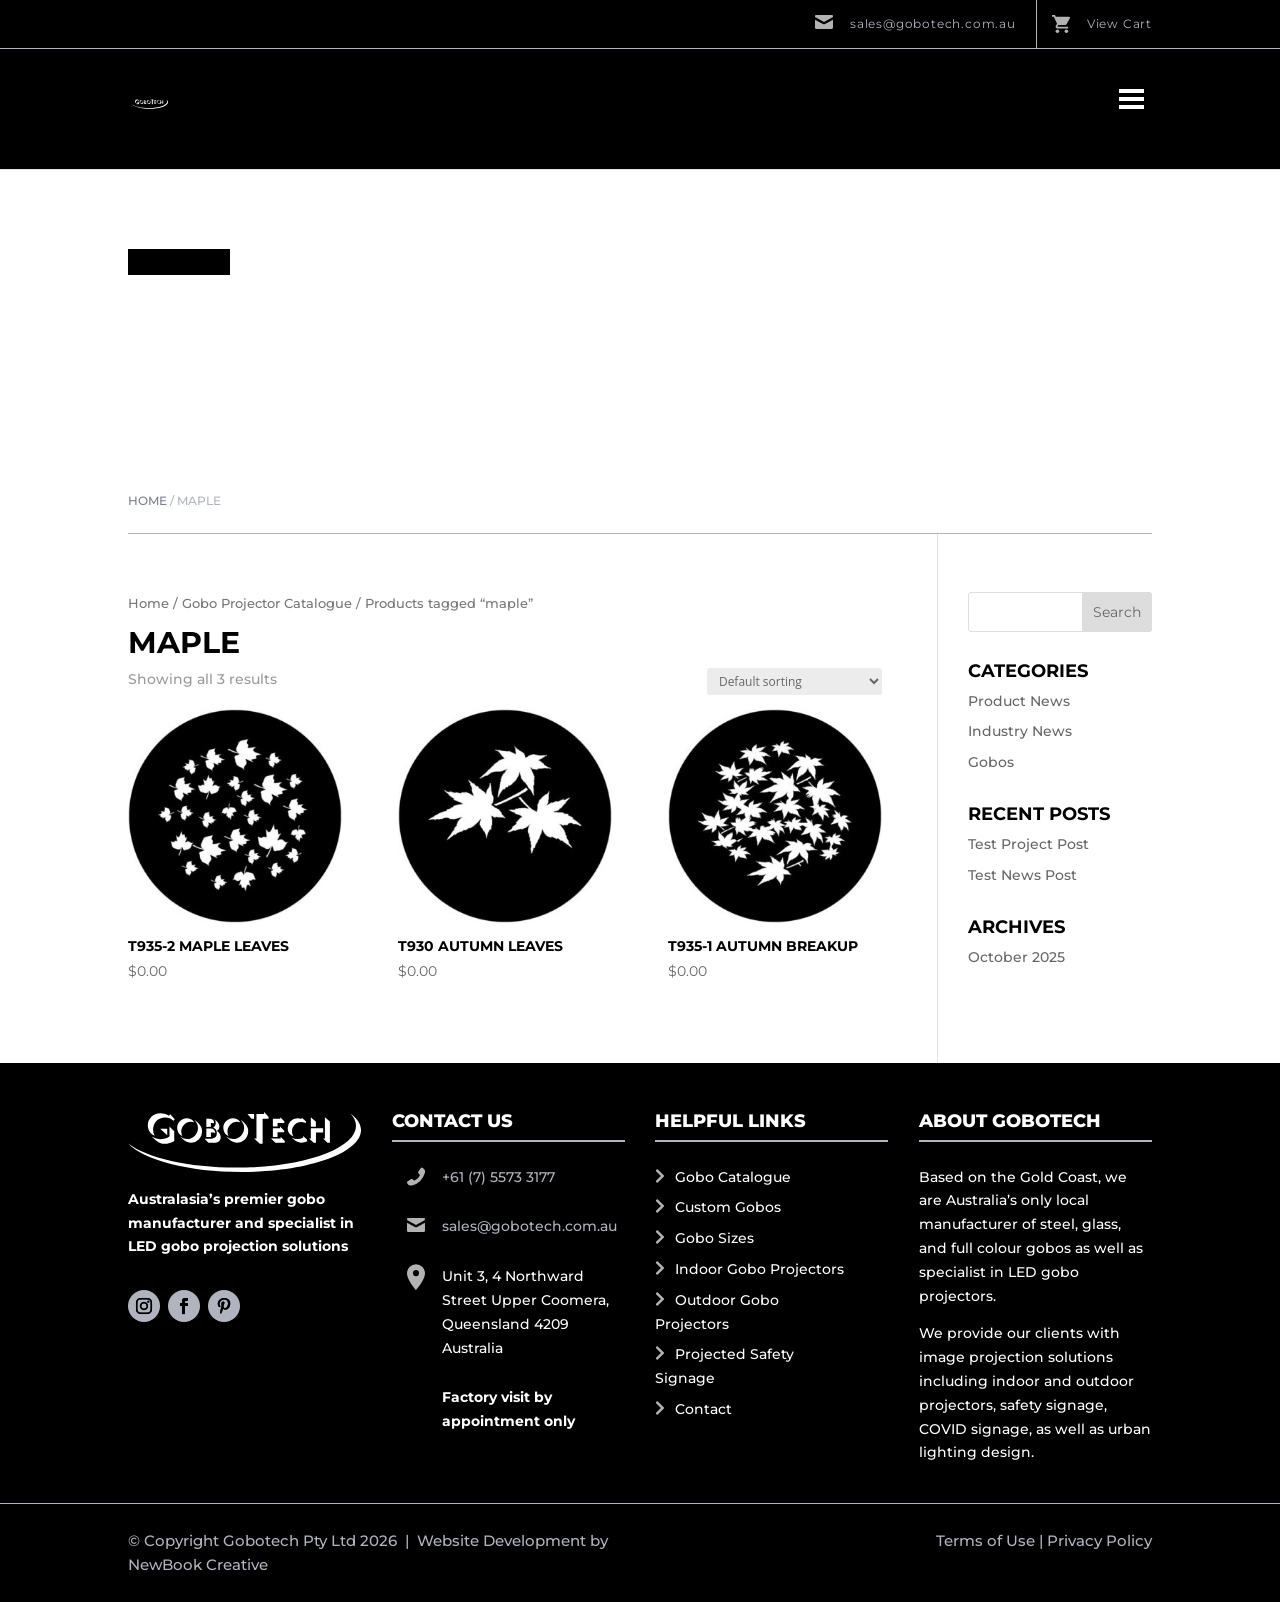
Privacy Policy (1099, 1540)
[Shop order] (794, 681)
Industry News (1020, 731)
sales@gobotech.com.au (933, 23)
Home (147, 500)
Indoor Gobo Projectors (759, 1269)
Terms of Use (985, 1540)
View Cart (1119, 23)
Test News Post (1022, 875)
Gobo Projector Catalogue (267, 603)
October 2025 (1016, 957)
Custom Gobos (728, 1207)
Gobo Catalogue (733, 1177)
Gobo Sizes (714, 1238)
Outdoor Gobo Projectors (717, 1312)
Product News (1019, 701)
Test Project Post (1028, 844)
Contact (703, 1409)
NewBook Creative (198, 1564)
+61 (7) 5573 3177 (498, 1177)
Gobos (991, 762)
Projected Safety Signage (724, 1366)
